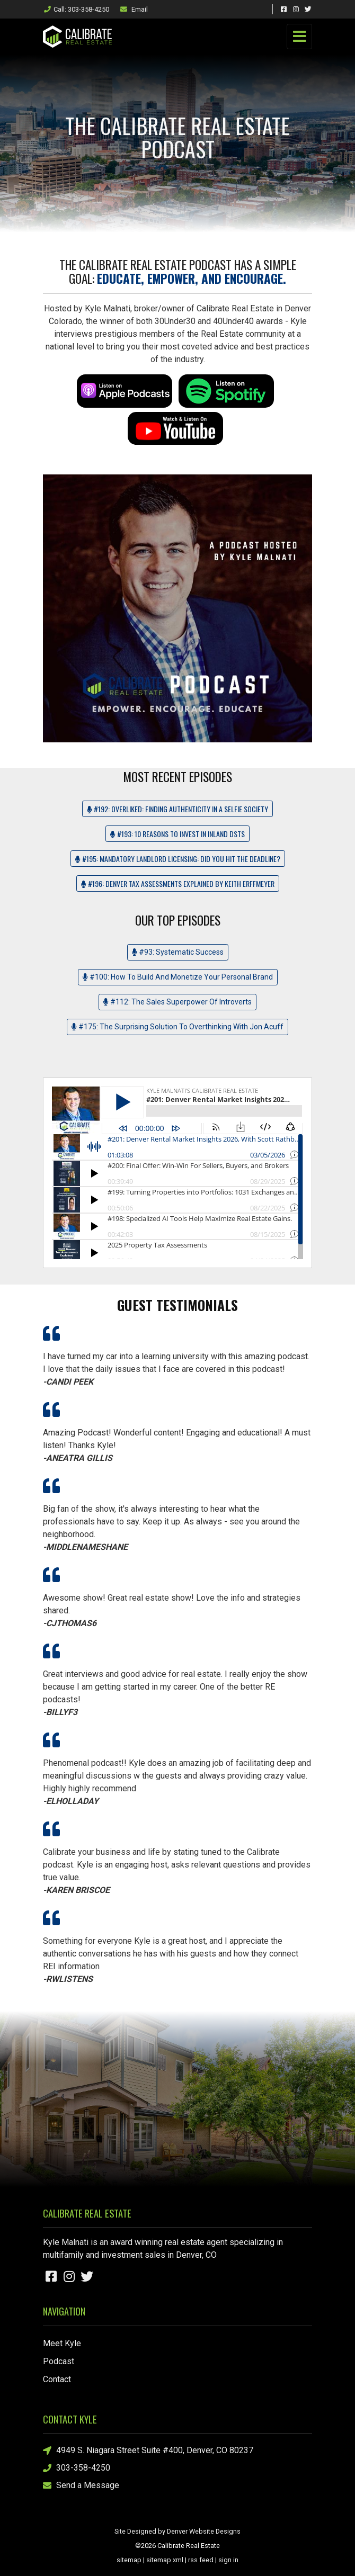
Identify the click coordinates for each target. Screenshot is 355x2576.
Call (76, 9)
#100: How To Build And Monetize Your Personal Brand (178, 977)
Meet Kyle (62, 2343)
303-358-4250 (76, 2468)
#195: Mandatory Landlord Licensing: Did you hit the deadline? (177, 858)
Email (133, 9)
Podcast (58, 2361)
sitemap (129, 2560)
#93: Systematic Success (178, 952)
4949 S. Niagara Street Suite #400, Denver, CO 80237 (148, 2450)
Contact (57, 2379)
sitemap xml (164, 2560)
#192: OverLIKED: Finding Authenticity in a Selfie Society (177, 808)
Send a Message (81, 2485)
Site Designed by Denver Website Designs (177, 2531)
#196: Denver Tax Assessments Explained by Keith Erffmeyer (177, 883)
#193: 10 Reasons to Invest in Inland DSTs (177, 833)
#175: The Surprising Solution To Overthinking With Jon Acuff (177, 1026)
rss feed (201, 2560)
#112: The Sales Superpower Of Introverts (177, 1002)
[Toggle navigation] (299, 36)
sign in (228, 2560)
